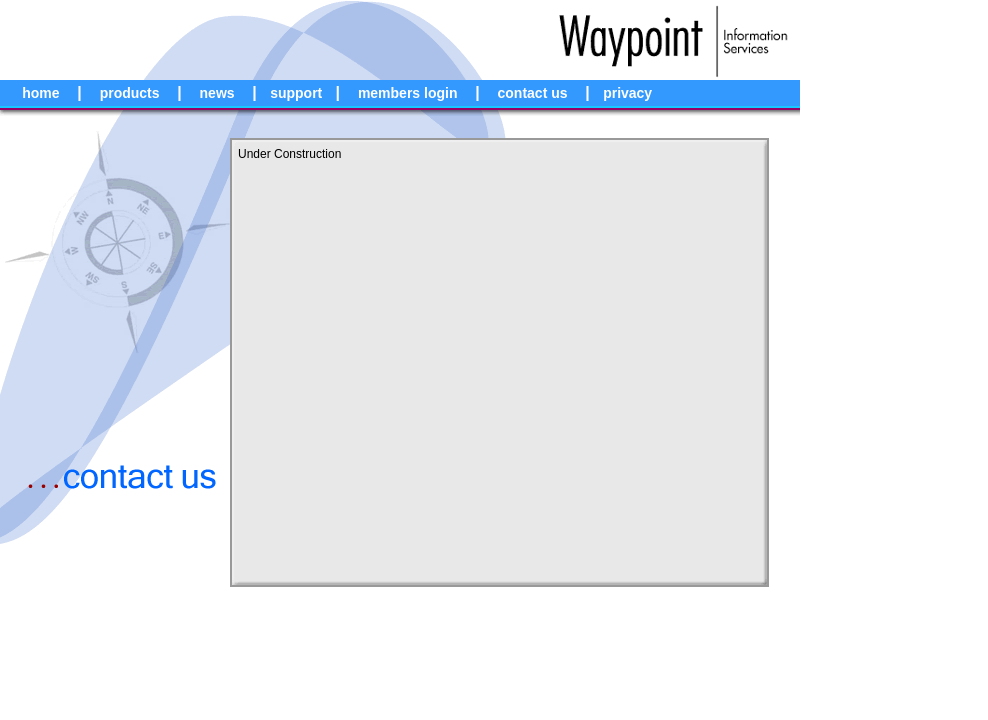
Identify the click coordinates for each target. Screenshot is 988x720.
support (296, 93)
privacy (627, 93)
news (217, 93)
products (130, 93)
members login (408, 93)
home (40, 93)
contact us (533, 93)
